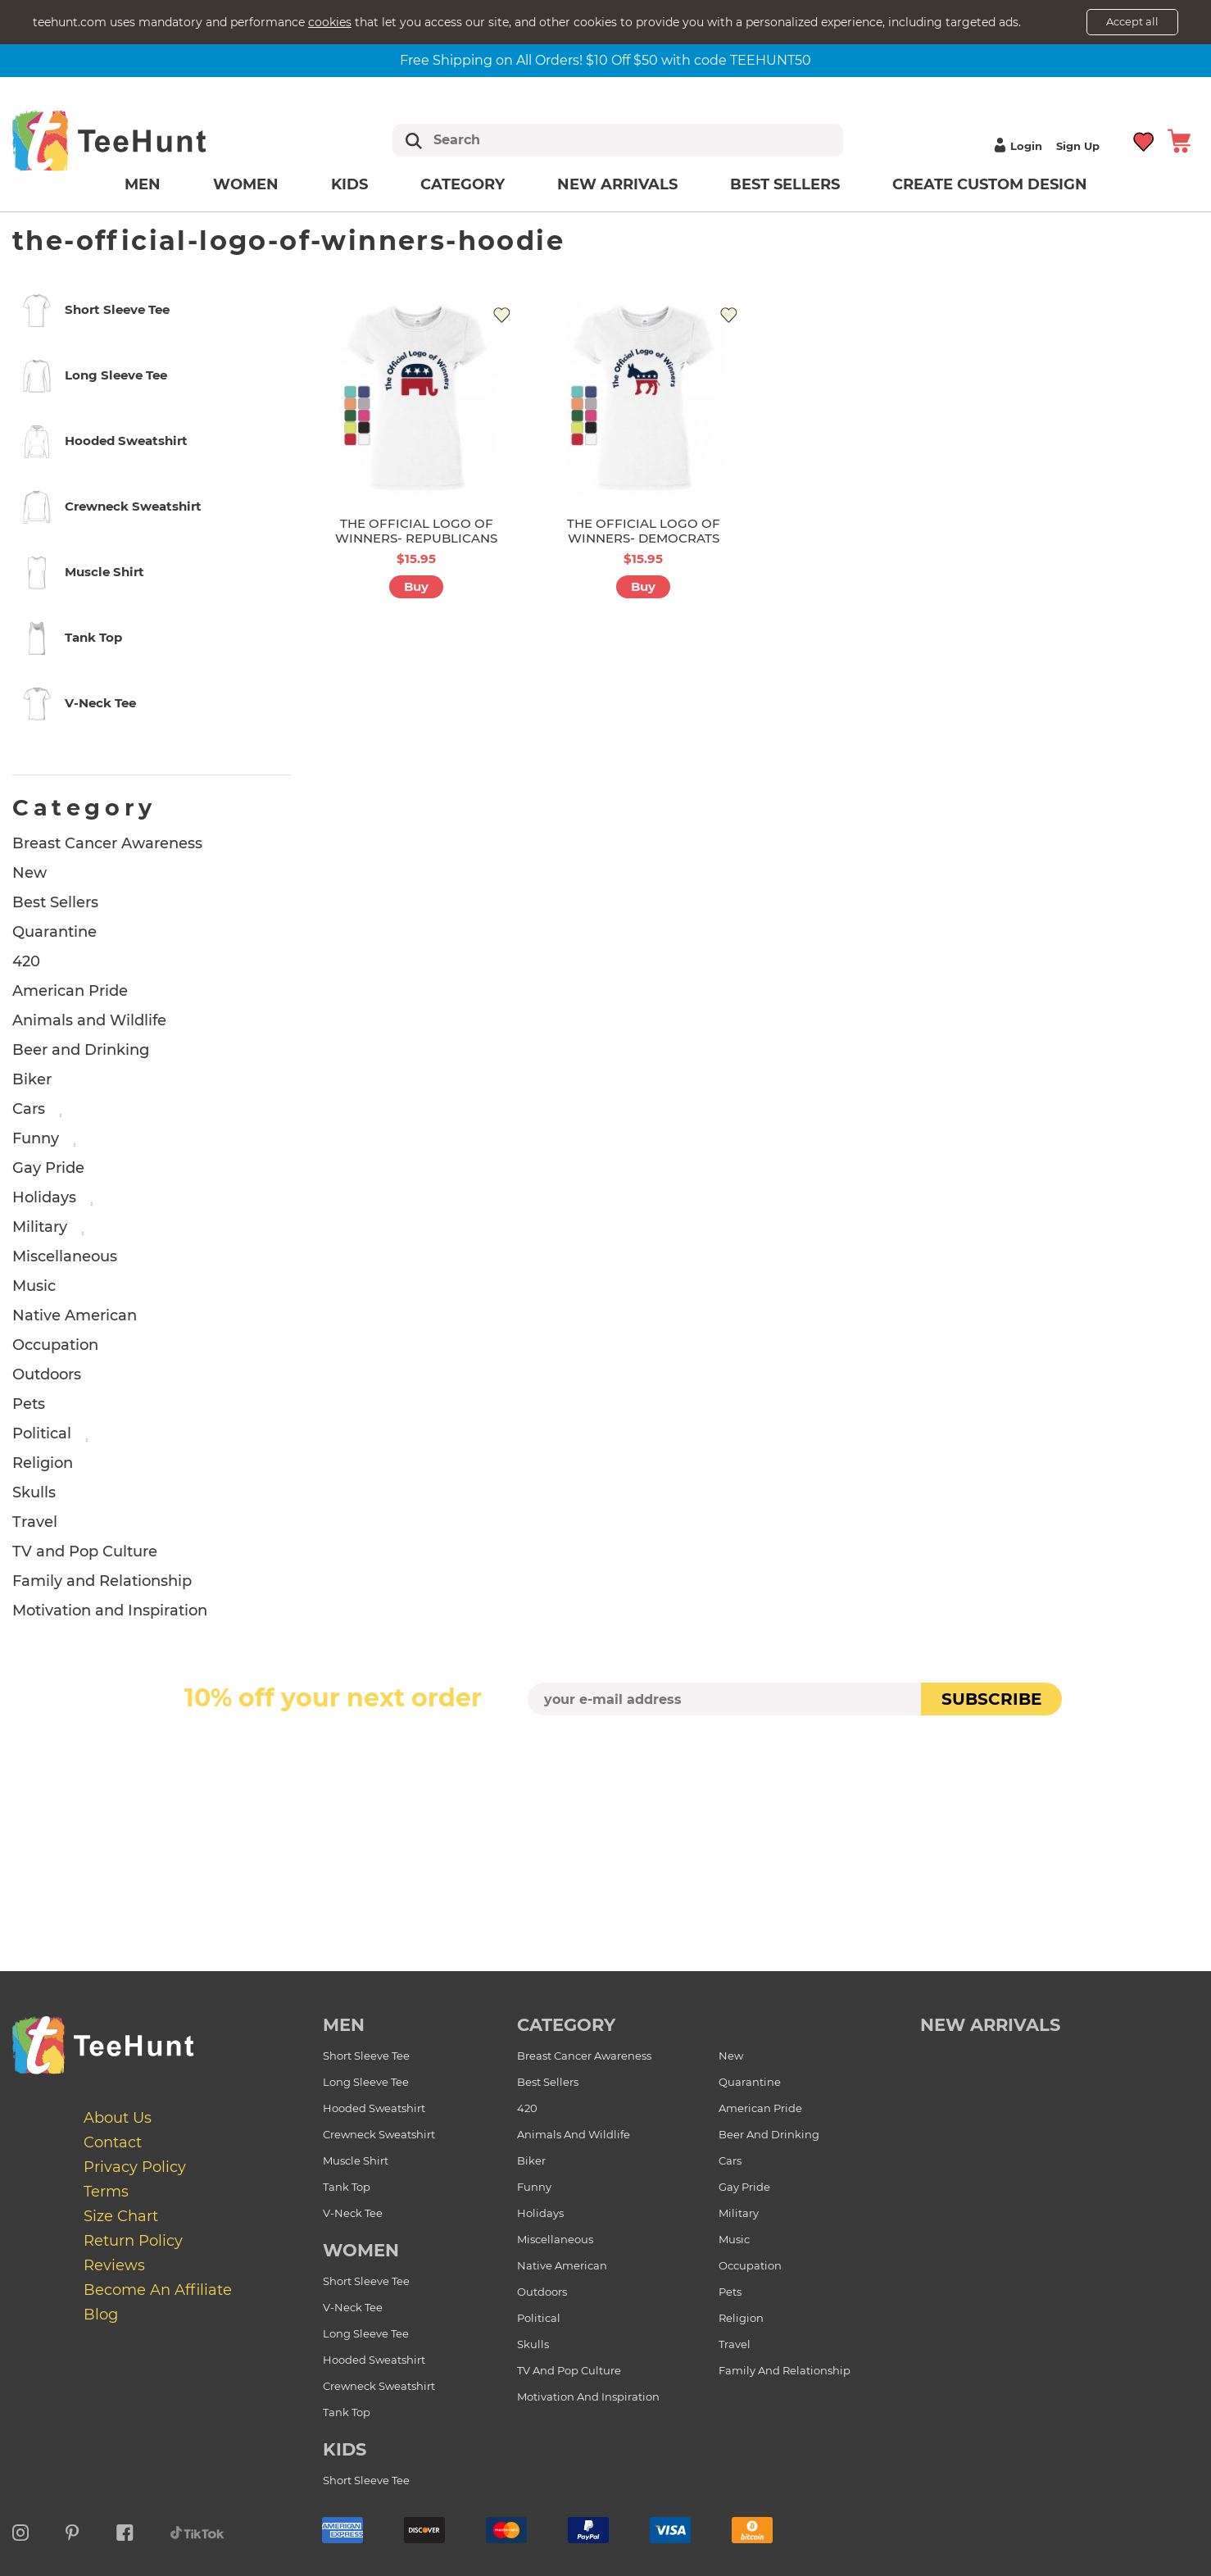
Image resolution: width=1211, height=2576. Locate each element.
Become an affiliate (158, 2290)
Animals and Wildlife (89, 1020)
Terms (106, 2192)
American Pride (70, 991)
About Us (118, 2118)
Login (1016, 145)
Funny (35, 1138)
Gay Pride (48, 1168)
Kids (349, 184)
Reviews (114, 2265)
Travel (34, 1522)
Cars (28, 1109)
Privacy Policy (135, 2167)
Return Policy (133, 2241)
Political (41, 1433)
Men (143, 184)
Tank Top (346, 2186)
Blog (101, 2315)
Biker (32, 1079)
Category (462, 184)
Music (34, 1286)
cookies (330, 22)
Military (39, 1227)
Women (246, 184)
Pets (28, 1404)
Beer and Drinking (80, 1050)
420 (26, 961)
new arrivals (990, 2025)
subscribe (991, 1699)
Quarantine (54, 932)
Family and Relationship (102, 1581)
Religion (42, 1463)
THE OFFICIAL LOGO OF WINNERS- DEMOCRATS (643, 531)
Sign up (1078, 145)
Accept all (1132, 21)
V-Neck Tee (353, 2212)
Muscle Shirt (355, 2160)
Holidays (44, 1197)
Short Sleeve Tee (366, 2055)
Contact (113, 2142)
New (29, 873)
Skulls (34, 1492)
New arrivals (617, 184)
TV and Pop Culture (84, 1551)
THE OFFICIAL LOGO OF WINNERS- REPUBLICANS (416, 531)
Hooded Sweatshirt (374, 2108)
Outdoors (46, 1374)
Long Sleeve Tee (366, 2081)
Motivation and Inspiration (109, 1610)
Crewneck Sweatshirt (379, 2134)
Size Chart (121, 2216)
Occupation (55, 1345)
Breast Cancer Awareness (107, 843)
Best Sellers (785, 184)
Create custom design (989, 184)
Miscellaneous (64, 1256)
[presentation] (605, 1754)
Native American (74, 1315)
